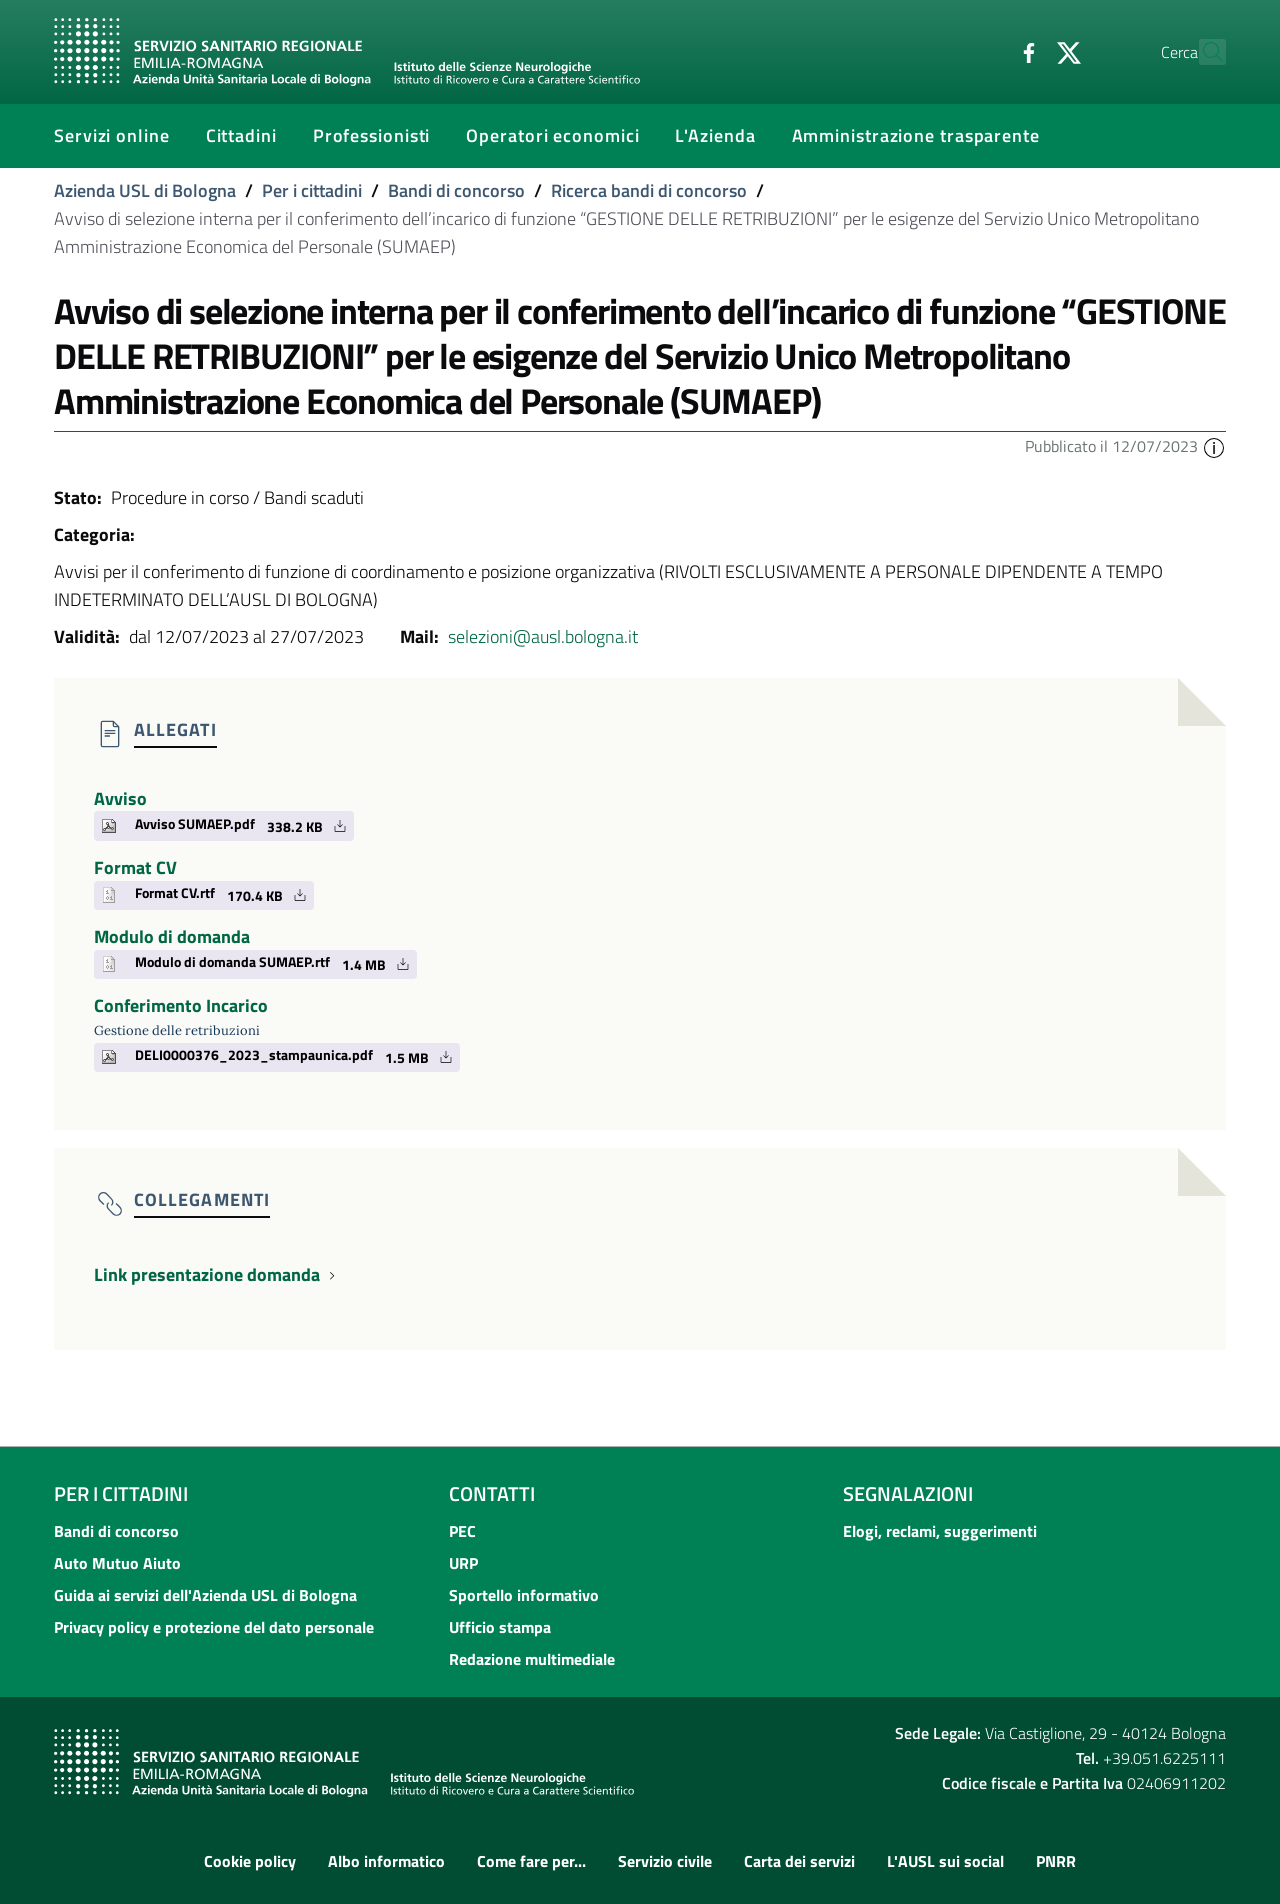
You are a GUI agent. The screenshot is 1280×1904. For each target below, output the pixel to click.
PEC (462, 1531)
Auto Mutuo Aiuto (117, 1563)
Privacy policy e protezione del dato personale (214, 1627)
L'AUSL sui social (945, 1861)
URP (463, 1563)
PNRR (1056, 1861)
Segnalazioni (908, 1493)
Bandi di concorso (456, 190)
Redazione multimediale (532, 1659)
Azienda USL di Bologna (145, 190)
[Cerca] (1202, 52)
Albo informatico (386, 1861)
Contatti (492, 1493)
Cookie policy (250, 1861)
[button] (1214, 446)
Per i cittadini (312, 190)
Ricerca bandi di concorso (649, 190)
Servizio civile (665, 1861)
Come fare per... (531, 1861)
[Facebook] (985, 51)
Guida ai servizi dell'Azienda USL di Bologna (205, 1595)
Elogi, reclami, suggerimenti (940, 1531)
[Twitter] (1025, 51)
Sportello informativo (524, 1595)
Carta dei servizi (799, 1861)
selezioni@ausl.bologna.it (543, 636)
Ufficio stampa (500, 1627)
